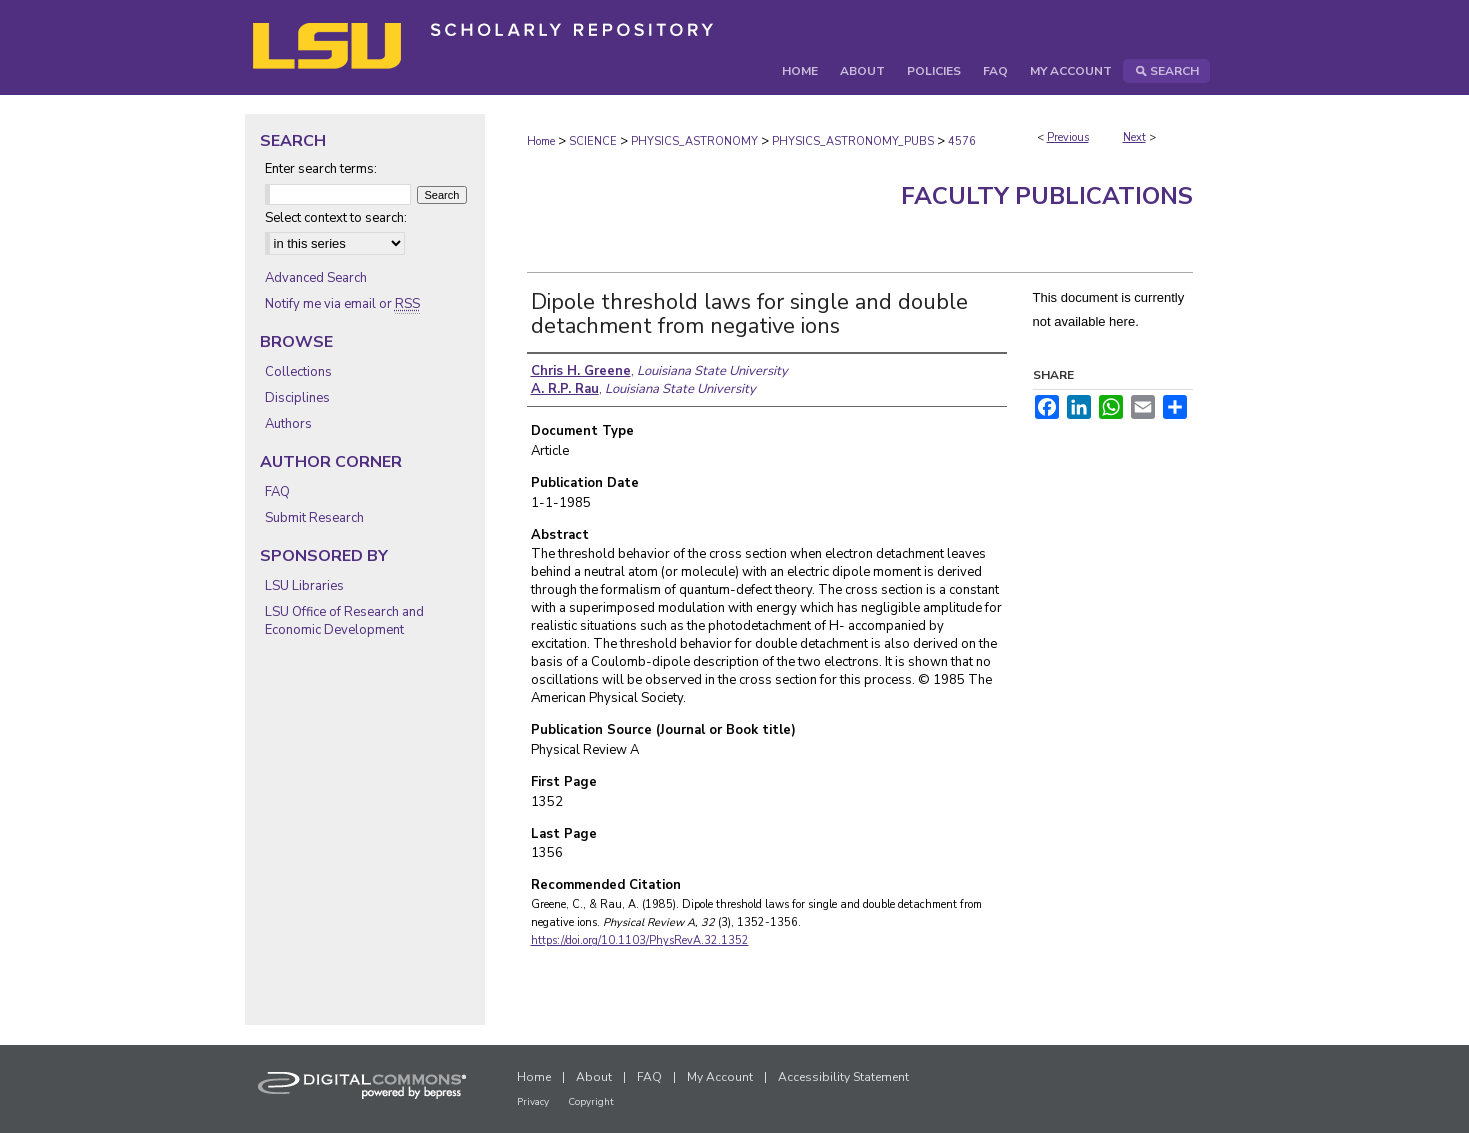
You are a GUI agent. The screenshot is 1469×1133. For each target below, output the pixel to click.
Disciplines (297, 398)
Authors (288, 424)
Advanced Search (316, 278)
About (594, 1077)
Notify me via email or (342, 304)
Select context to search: (336, 218)
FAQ (277, 492)
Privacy (533, 1102)
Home (541, 141)
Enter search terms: (321, 169)
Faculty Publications (1047, 196)
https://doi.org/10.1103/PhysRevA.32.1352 (640, 940)
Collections (298, 372)
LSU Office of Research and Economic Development (344, 621)
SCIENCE (593, 141)
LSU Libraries (304, 586)
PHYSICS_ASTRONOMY (694, 141)
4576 (962, 141)
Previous (1068, 137)
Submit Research (314, 518)
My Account (720, 1077)
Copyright (591, 1102)
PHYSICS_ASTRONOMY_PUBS (853, 141)
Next (1134, 137)
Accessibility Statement (843, 1077)
